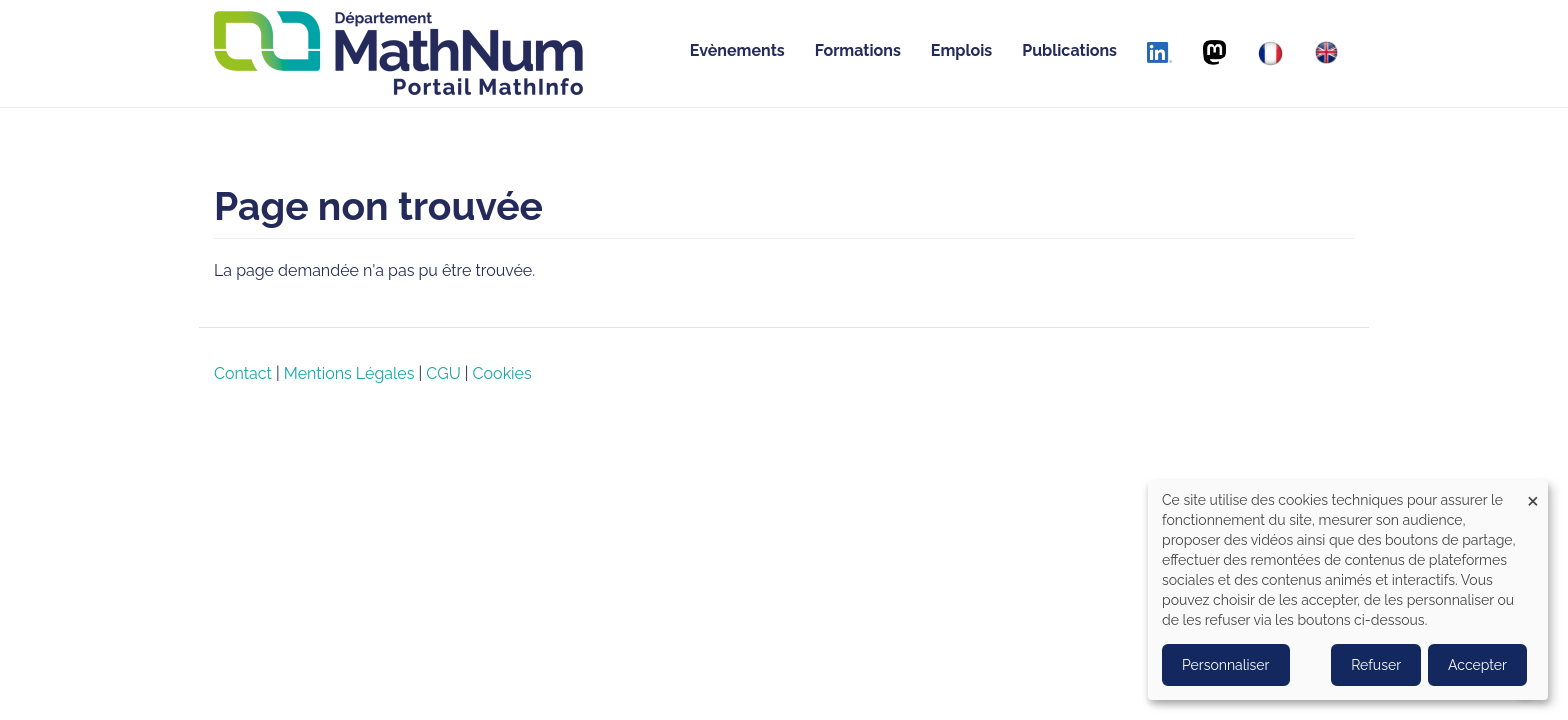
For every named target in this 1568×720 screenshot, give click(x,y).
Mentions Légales (349, 373)
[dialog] (1348, 590)
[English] (1326, 52)
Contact (243, 373)
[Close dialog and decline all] (1533, 492)
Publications (1069, 50)
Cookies (502, 373)
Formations (858, 50)
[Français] (1270, 53)
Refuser (1376, 665)
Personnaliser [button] (1226, 665)
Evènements (737, 50)
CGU (443, 373)
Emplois (961, 50)
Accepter (1477, 665)
